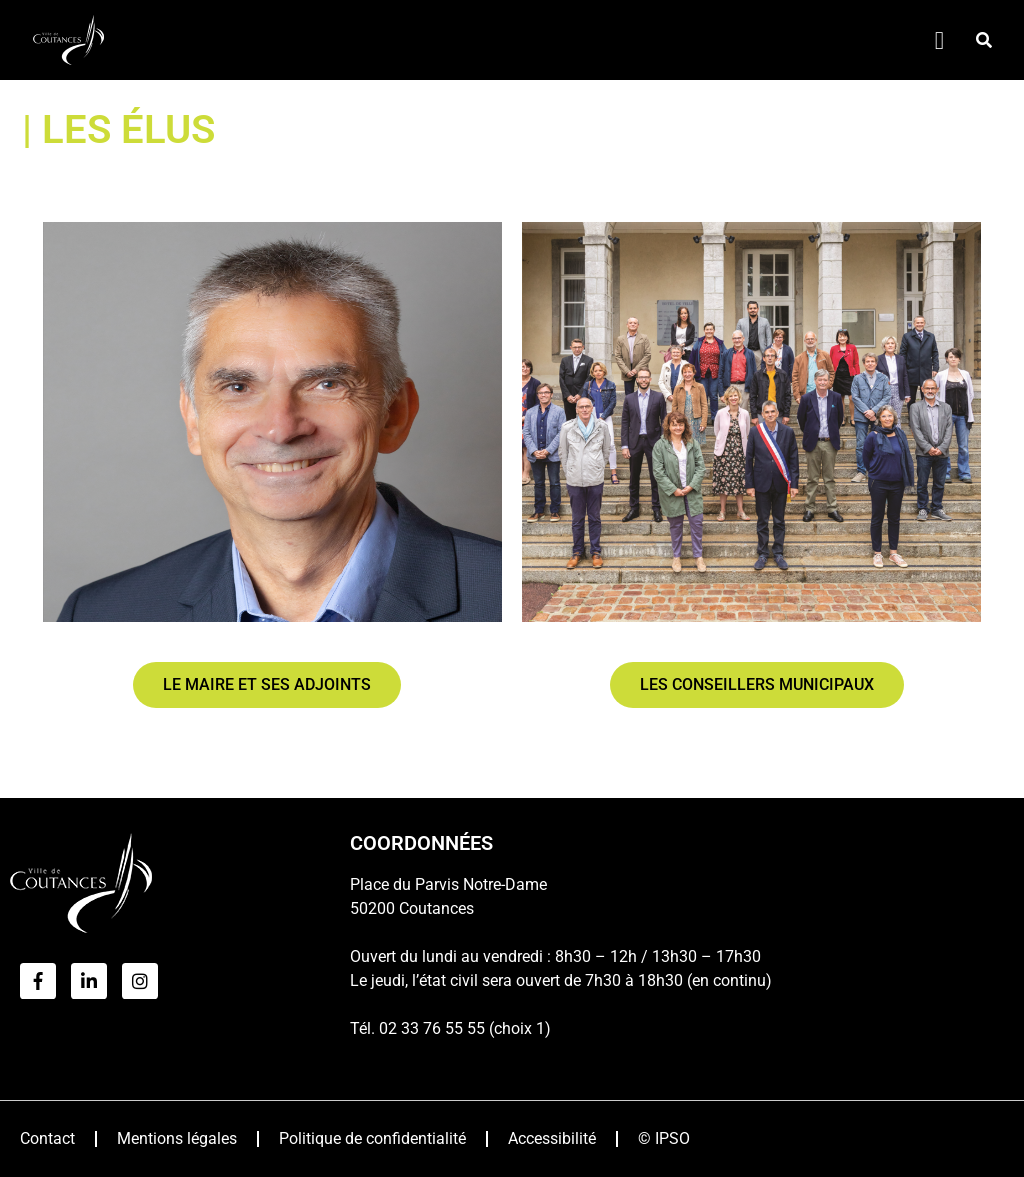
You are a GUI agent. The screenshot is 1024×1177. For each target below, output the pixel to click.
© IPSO (664, 1138)
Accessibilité (552, 1138)
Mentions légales (177, 1138)
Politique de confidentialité (372, 1138)
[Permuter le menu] (939, 40)
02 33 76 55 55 (432, 1028)
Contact (47, 1138)
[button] (984, 40)
